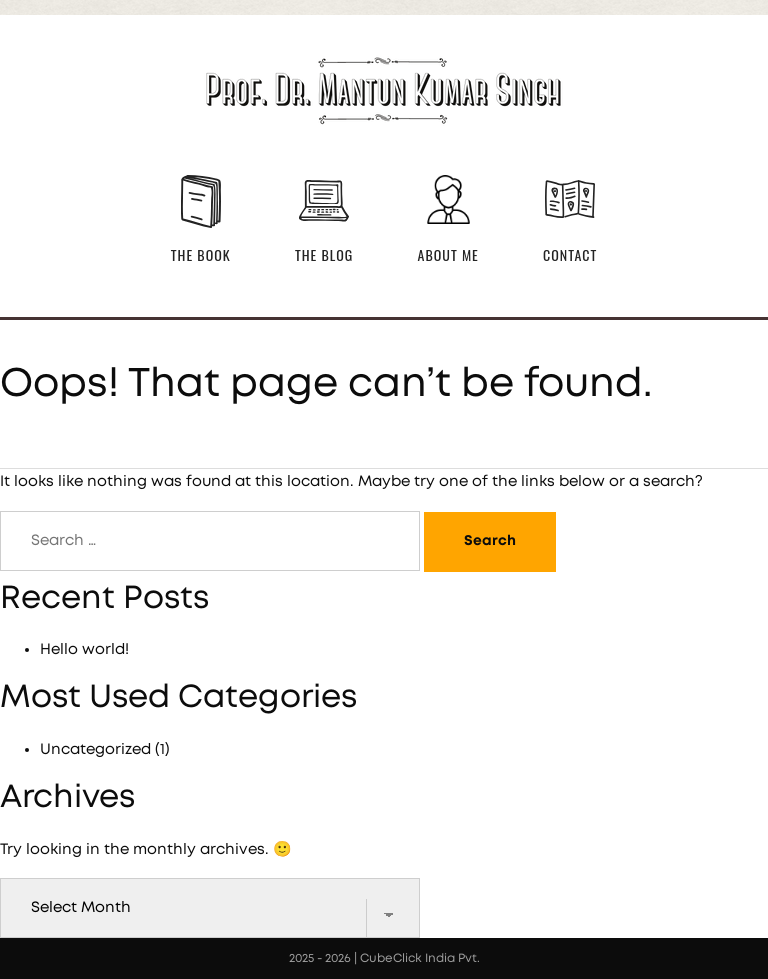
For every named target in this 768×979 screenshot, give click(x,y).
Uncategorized (95, 749)
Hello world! (84, 649)
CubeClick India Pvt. (420, 958)
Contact (570, 254)
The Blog (324, 254)
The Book (201, 254)
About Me (448, 254)
